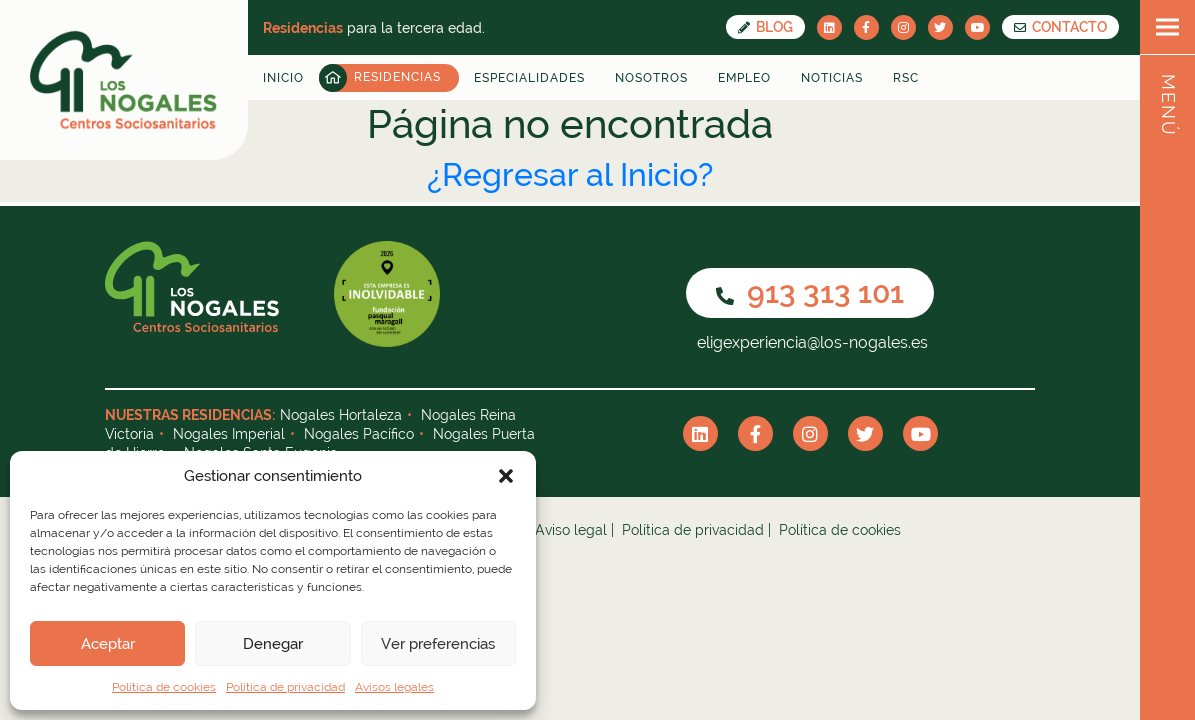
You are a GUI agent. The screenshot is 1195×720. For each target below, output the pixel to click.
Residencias (397, 77)
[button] (506, 476)
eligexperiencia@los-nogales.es (810, 342)
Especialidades (529, 78)
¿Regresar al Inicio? (570, 174)
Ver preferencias (438, 644)
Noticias (832, 78)
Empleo (744, 78)
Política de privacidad (285, 687)
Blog (765, 27)
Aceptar (108, 644)
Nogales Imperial (229, 434)
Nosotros (651, 78)
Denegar (273, 644)
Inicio (283, 78)
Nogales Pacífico (359, 434)
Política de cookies (164, 687)
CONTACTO (1060, 27)
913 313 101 (810, 292)
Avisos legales (394, 687)
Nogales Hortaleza (341, 415)
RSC (906, 78)
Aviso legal (571, 530)
